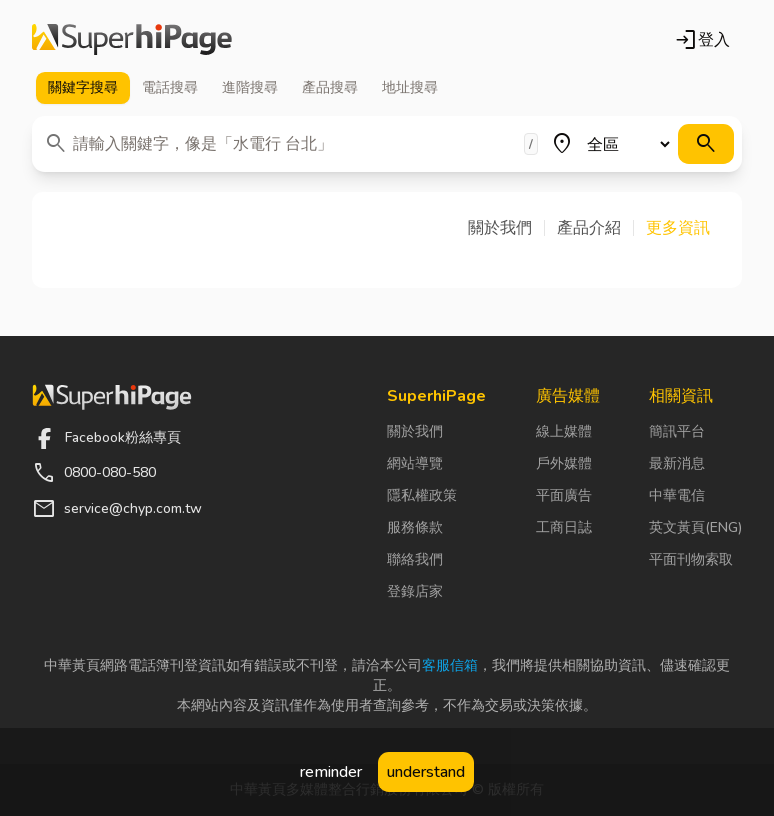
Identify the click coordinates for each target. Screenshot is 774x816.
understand (426, 772)
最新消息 (677, 463)
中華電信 (677, 495)
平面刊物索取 (691, 559)
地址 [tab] (410, 88)
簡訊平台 (677, 431)
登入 (702, 40)
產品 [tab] (330, 88)
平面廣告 (564, 495)
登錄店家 (415, 591)
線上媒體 (564, 431)
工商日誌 (564, 527)
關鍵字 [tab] (83, 88)
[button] (506, 228)
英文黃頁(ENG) (695, 527)
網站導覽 (415, 463)
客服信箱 (450, 665)
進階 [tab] (250, 88)
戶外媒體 (564, 463)
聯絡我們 (415, 559)
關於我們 (415, 431)
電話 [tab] (170, 88)
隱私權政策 (422, 495)
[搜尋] (706, 144)
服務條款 (415, 527)
